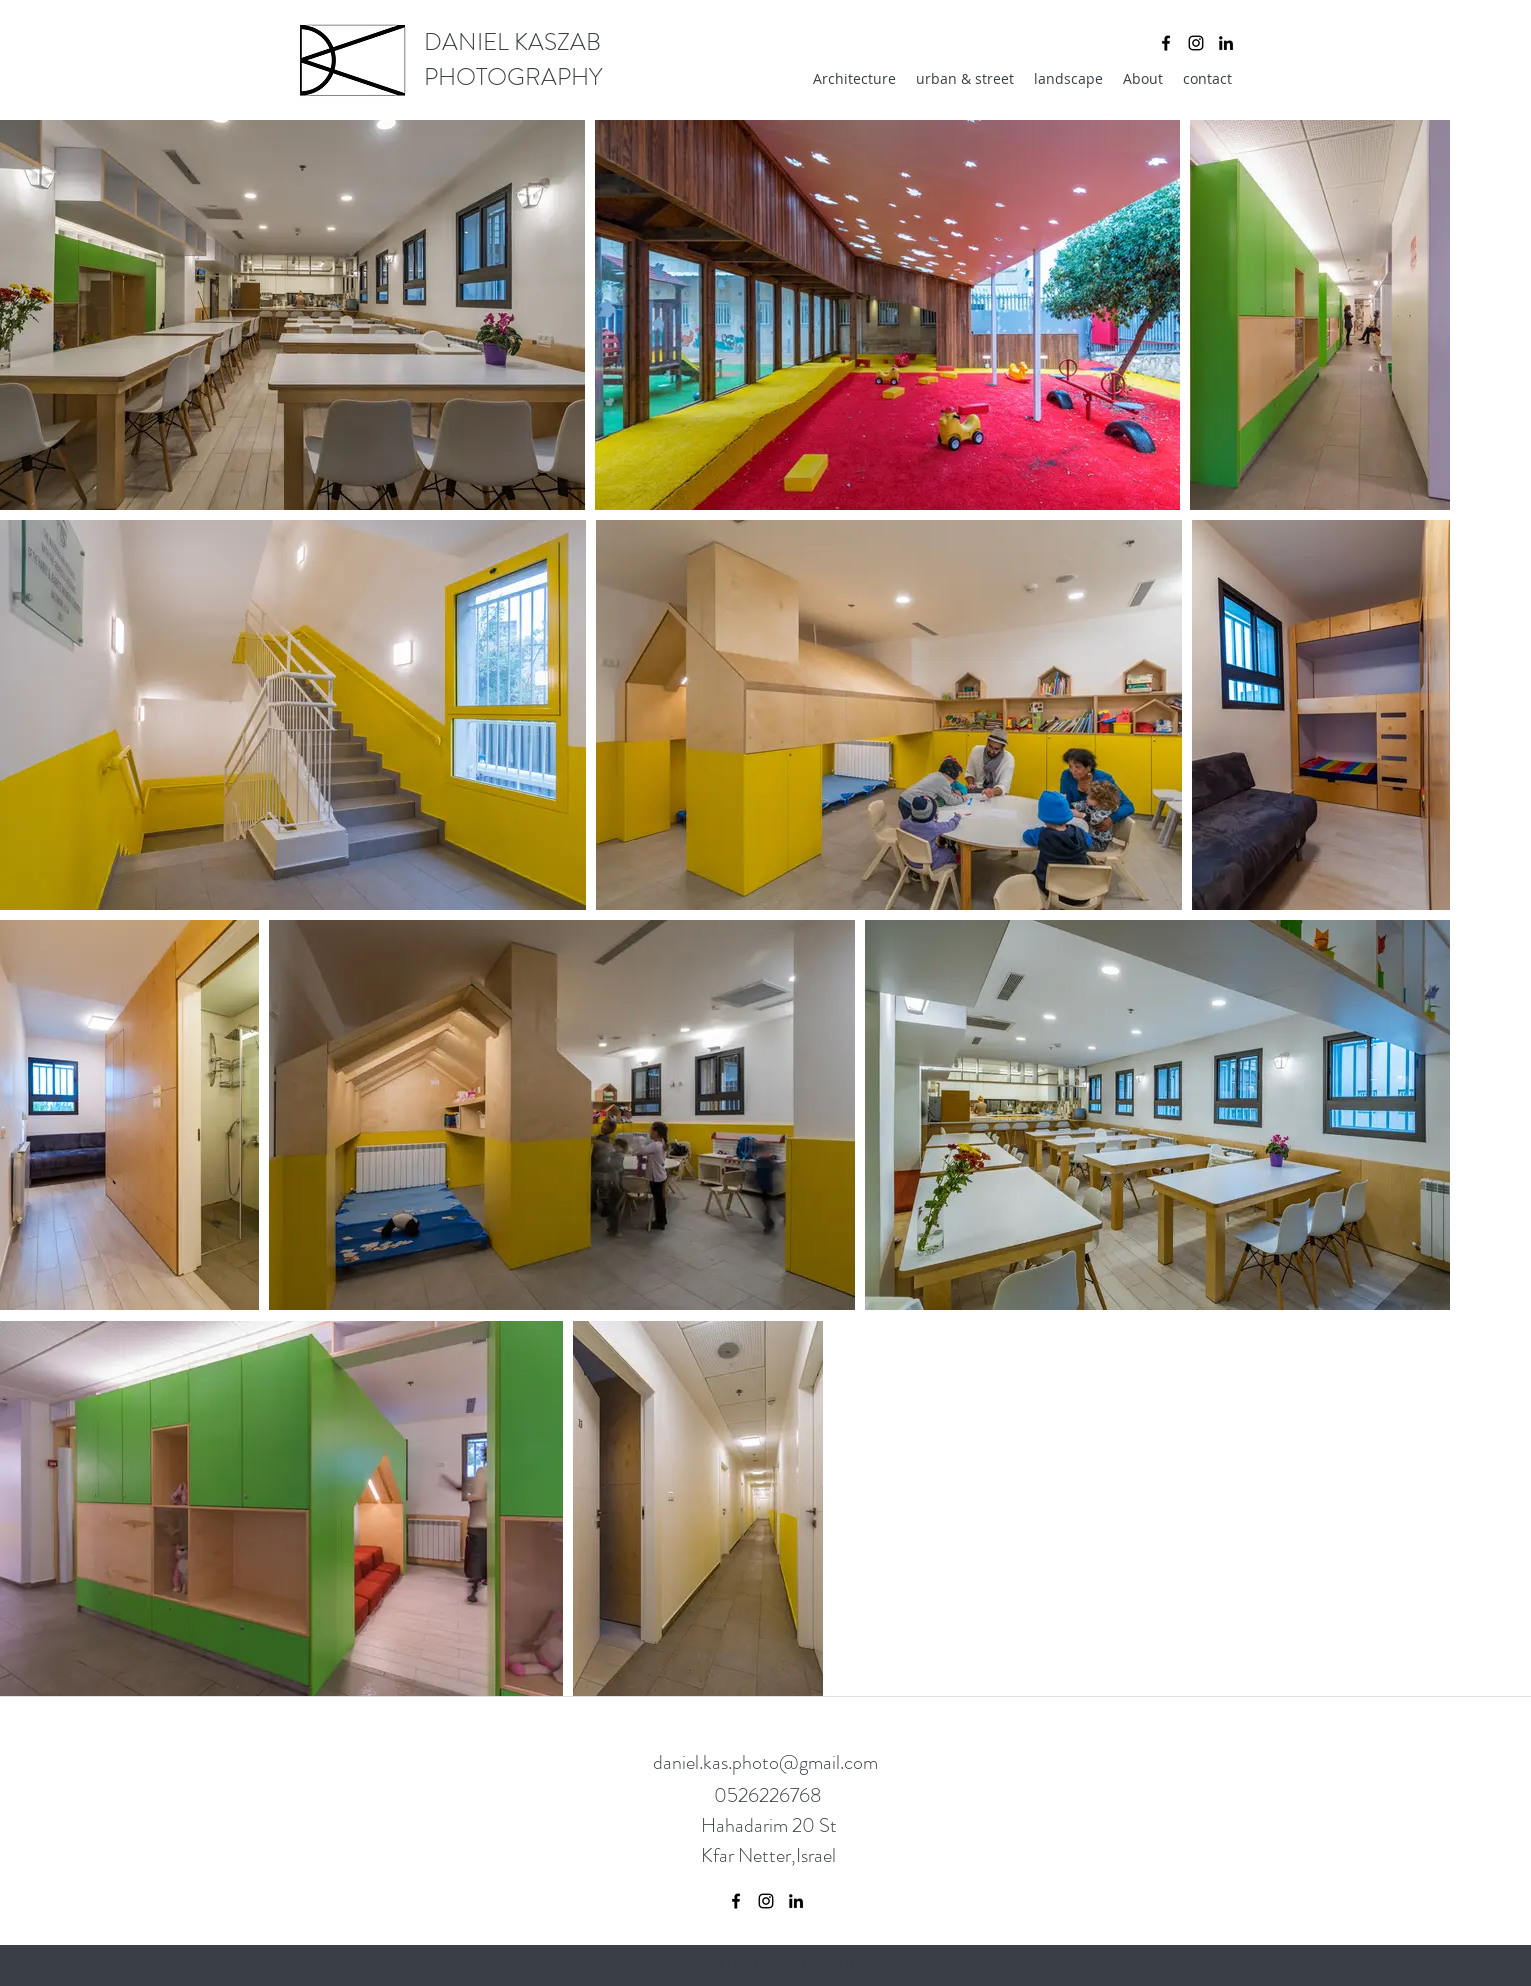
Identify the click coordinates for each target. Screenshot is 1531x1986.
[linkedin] (1226, 43)
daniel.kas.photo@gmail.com (765, 1762)
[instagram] (1196, 43)
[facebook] (1166, 43)
